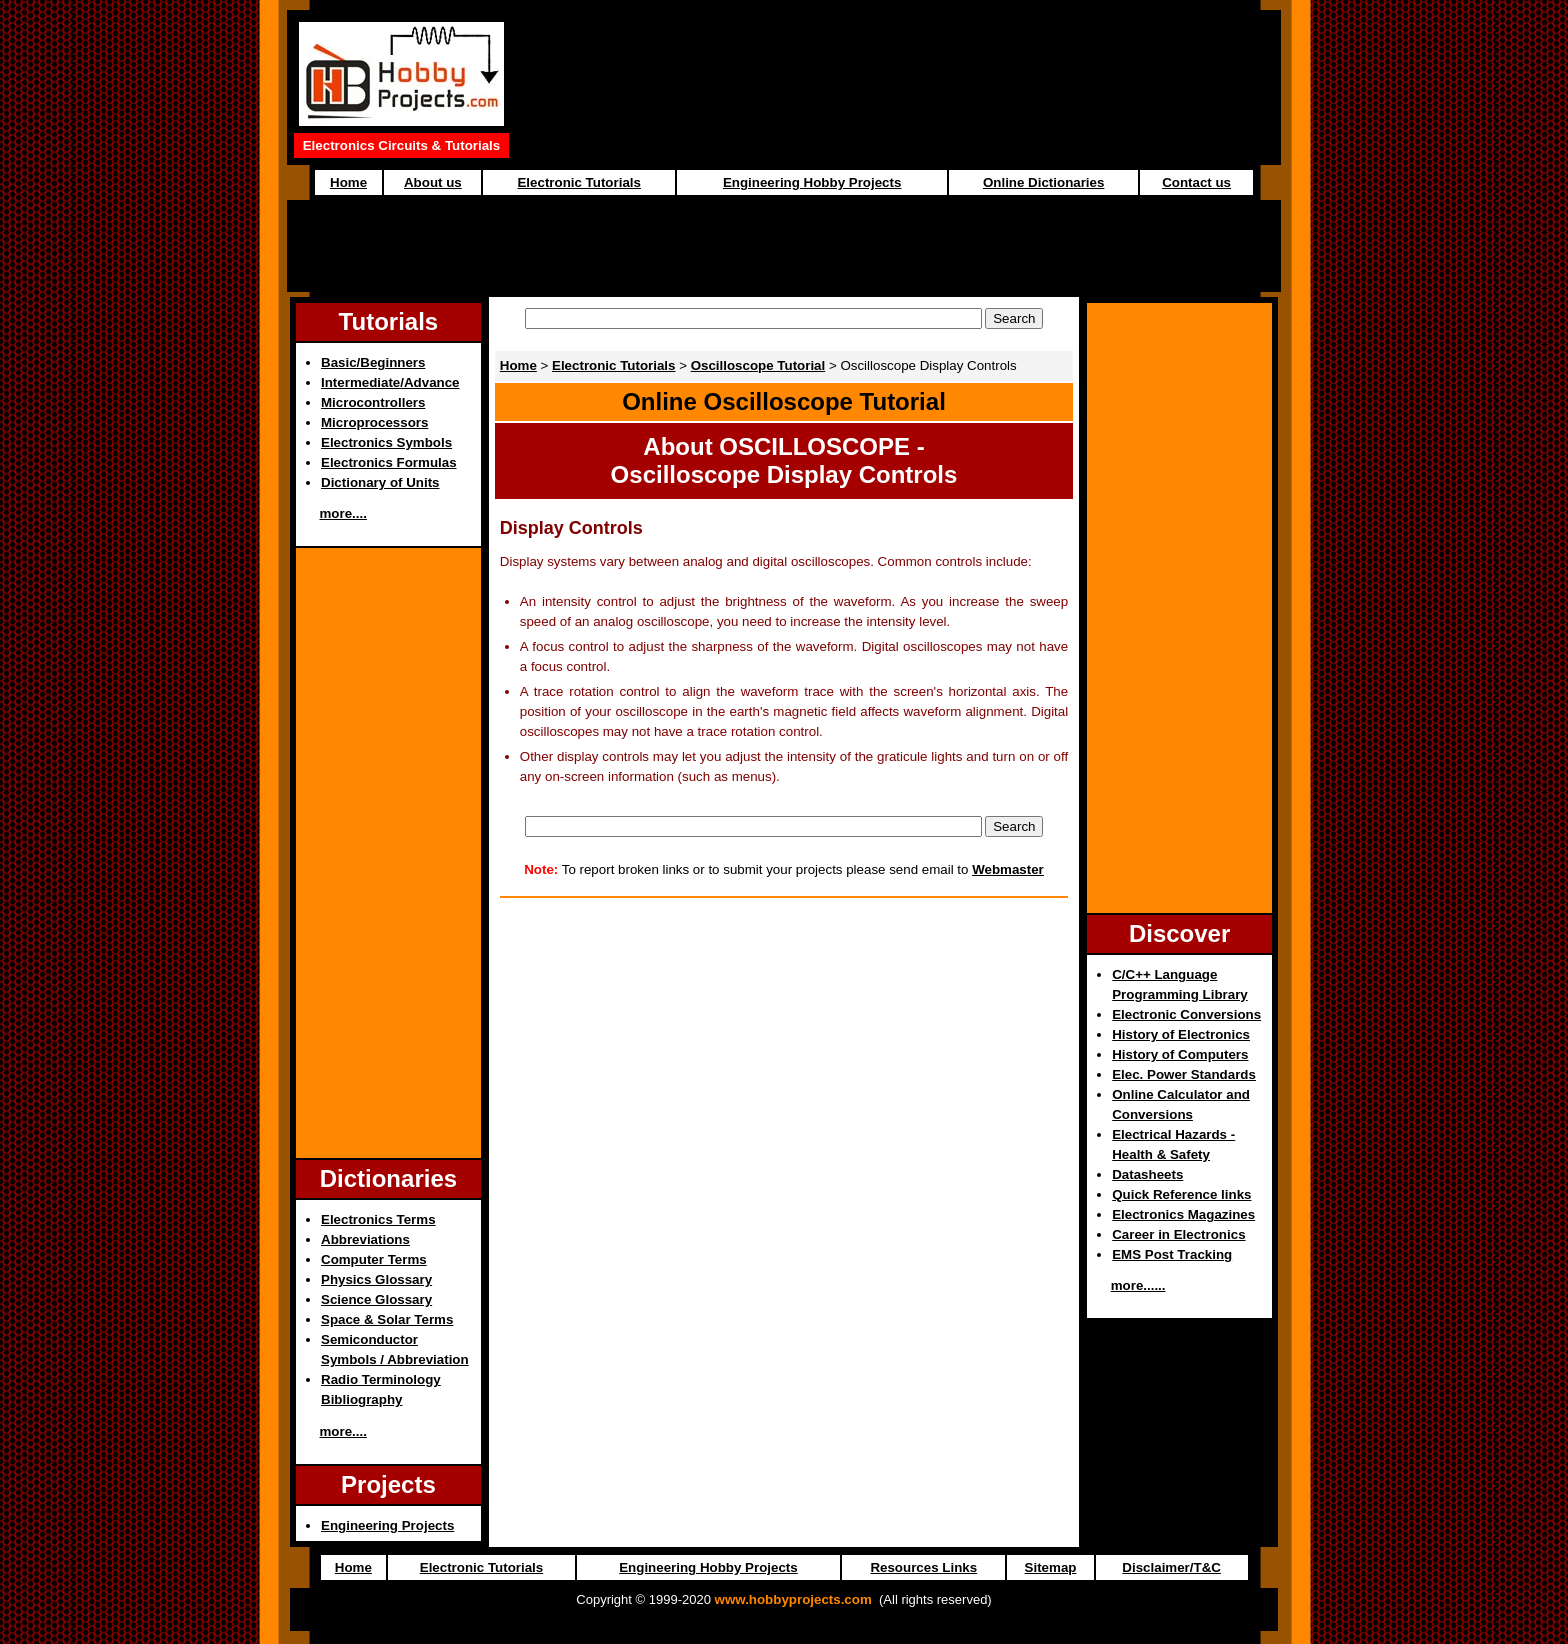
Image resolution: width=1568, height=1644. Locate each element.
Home (348, 182)
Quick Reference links (1181, 1194)
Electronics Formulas (389, 462)
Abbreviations (365, 1239)
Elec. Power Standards (1184, 1074)
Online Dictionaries (1043, 182)
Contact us (1196, 182)
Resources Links (923, 1567)
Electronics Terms (378, 1219)
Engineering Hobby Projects (812, 182)
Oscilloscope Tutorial (758, 365)
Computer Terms (374, 1259)
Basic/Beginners (373, 362)
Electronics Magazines (1183, 1214)
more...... (1138, 1285)
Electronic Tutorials (578, 182)
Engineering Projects (387, 1525)
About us (433, 182)
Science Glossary (376, 1299)
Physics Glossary (376, 1279)
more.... (343, 513)
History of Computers (1180, 1054)
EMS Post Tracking (1172, 1254)
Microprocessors (374, 422)
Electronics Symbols (386, 442)
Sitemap (1051, 1567)
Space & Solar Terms (387, 1319)
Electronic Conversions (1186, 1014)
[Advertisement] (784, 246)
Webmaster (1008, 869)
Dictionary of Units (380, 482)
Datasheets (1147, 1174)
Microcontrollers (373, 402)
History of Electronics (1181, 1034)
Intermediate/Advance (390, 382)
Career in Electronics (1178, 1234)
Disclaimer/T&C (1171, 1567)
